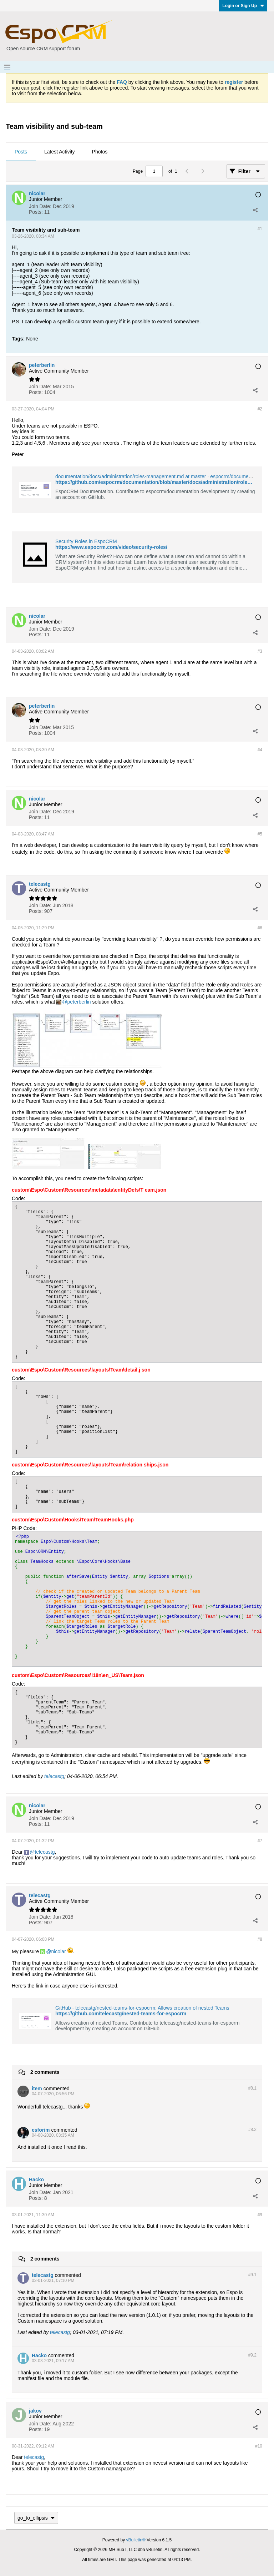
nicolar (58, 1951)
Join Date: (40, 206)
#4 (260, 749)
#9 (260, 2214)
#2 (260, 408)
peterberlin (79, 1002)
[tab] (21, 152)
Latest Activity (59, 152)
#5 (260, 834)
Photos (100, 152)
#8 (260, 1939)
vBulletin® (136, 2539)
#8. (252, 2088)
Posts (21, 152)
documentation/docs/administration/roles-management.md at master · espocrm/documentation (159, 476)
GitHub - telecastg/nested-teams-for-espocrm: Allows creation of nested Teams (142, 2008)
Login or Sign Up (243, 5)
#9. (252, 2274)
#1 (260, 228)
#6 (260, 927)
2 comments (45, 2072)
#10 (258, 2446)
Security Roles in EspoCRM (86, 541)
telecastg (54, 1776)
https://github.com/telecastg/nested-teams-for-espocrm (120, 2013)
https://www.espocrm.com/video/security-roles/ (111, 547)
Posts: (36, 212)
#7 (260, 1840)
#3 (260, 651)
